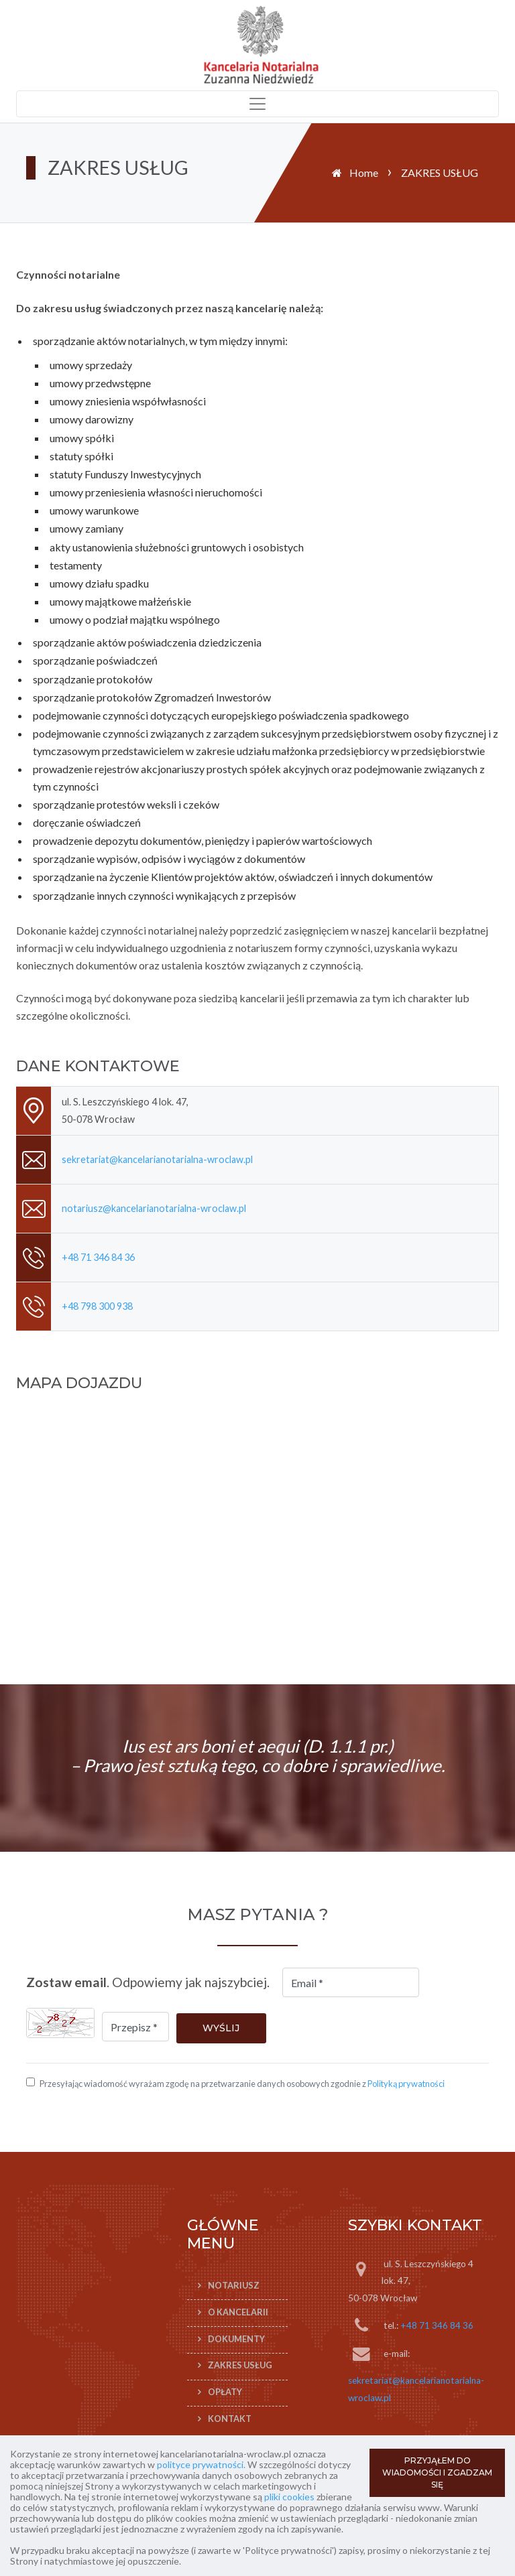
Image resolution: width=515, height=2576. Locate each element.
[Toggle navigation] (257, 103)
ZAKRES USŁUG (240, 2365)
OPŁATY (225, 2391)
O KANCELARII (238, 2312)
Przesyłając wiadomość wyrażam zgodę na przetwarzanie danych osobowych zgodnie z (242, 2083)
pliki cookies (289, 2496)
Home (363, 172)
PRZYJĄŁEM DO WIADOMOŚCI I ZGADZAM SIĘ (437, 2472)
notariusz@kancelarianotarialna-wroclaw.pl (154, 1208)
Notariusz (234, 2285)
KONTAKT (229, 2418)
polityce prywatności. (201, 2464)
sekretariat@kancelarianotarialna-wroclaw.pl (157, 1159)
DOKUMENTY (236, 2338)
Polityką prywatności (406, 2083)
